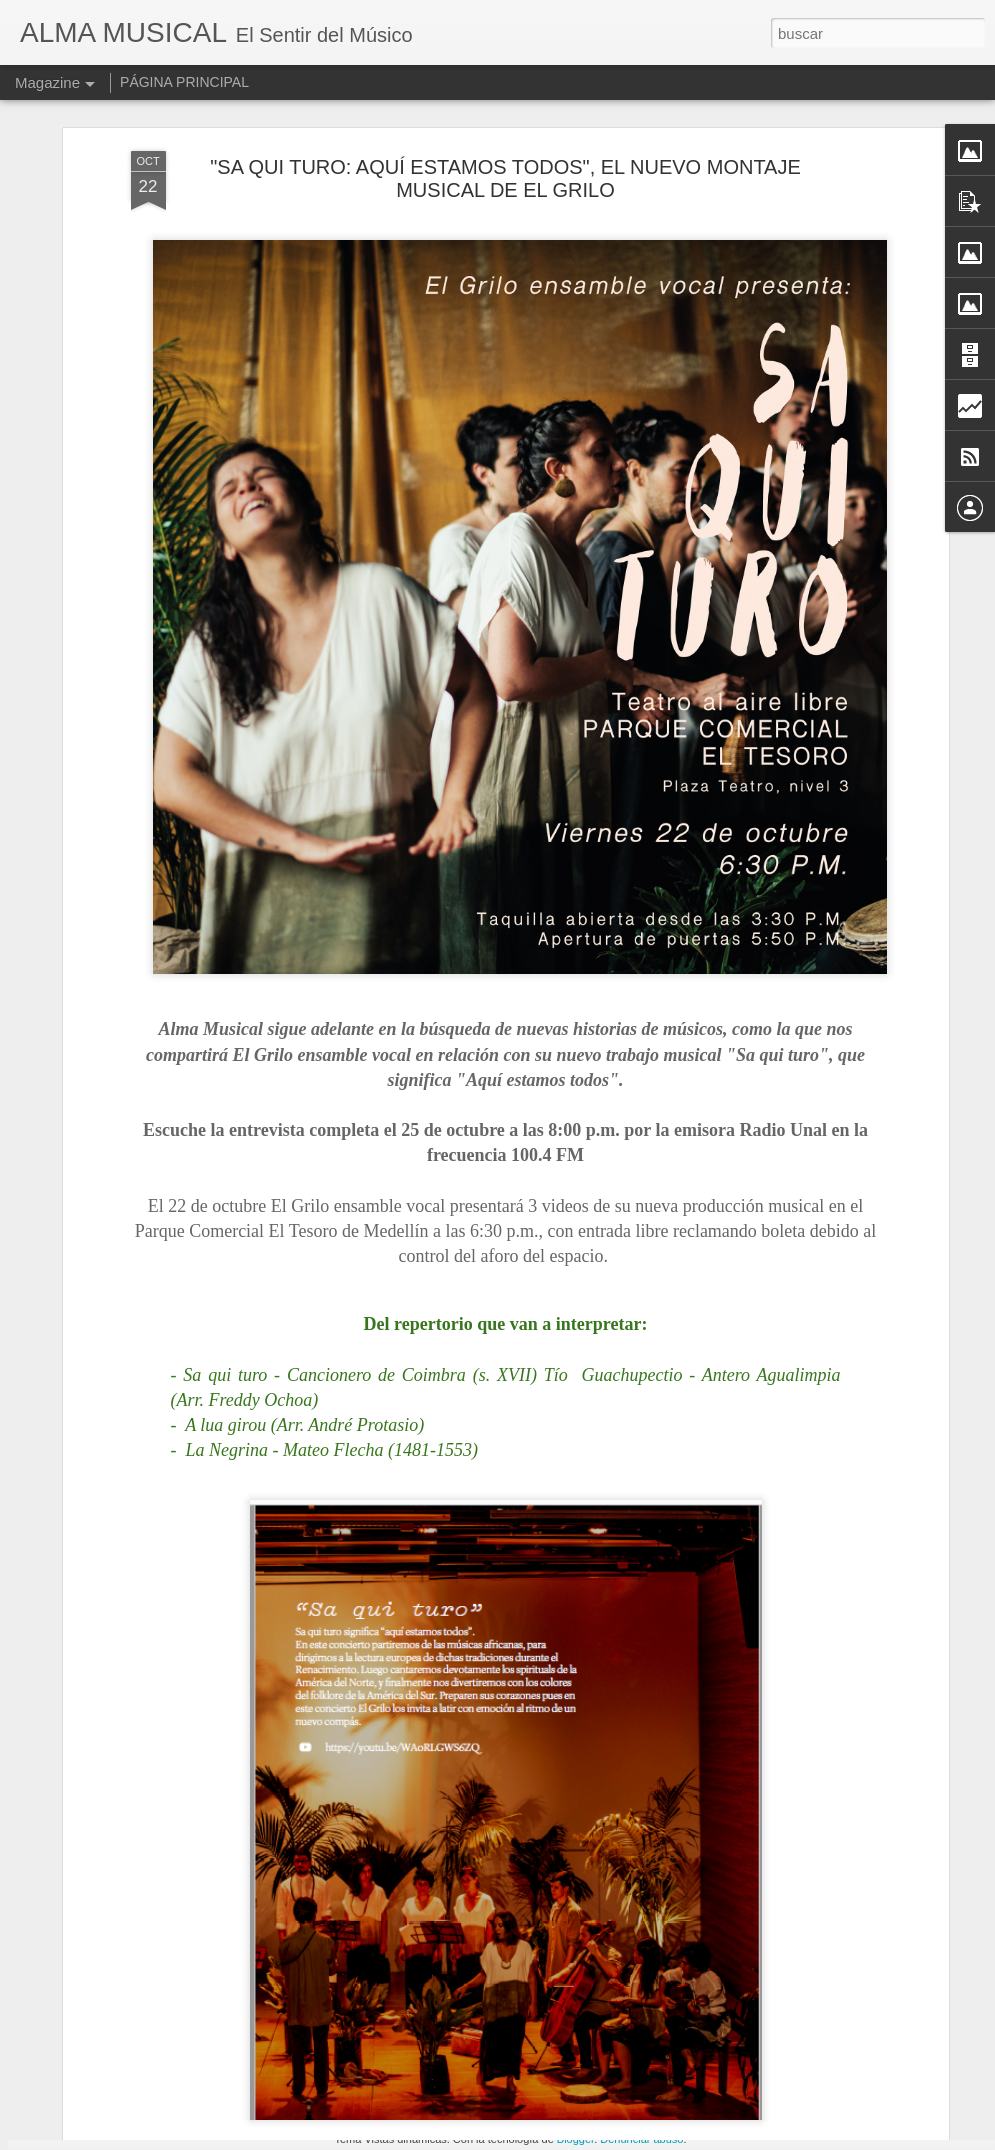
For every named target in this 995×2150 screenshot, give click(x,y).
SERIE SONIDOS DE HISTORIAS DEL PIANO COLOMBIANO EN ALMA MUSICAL (475, 1909)
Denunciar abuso (641, 2139)
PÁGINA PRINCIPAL (184, 82)
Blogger (575, 2139)
